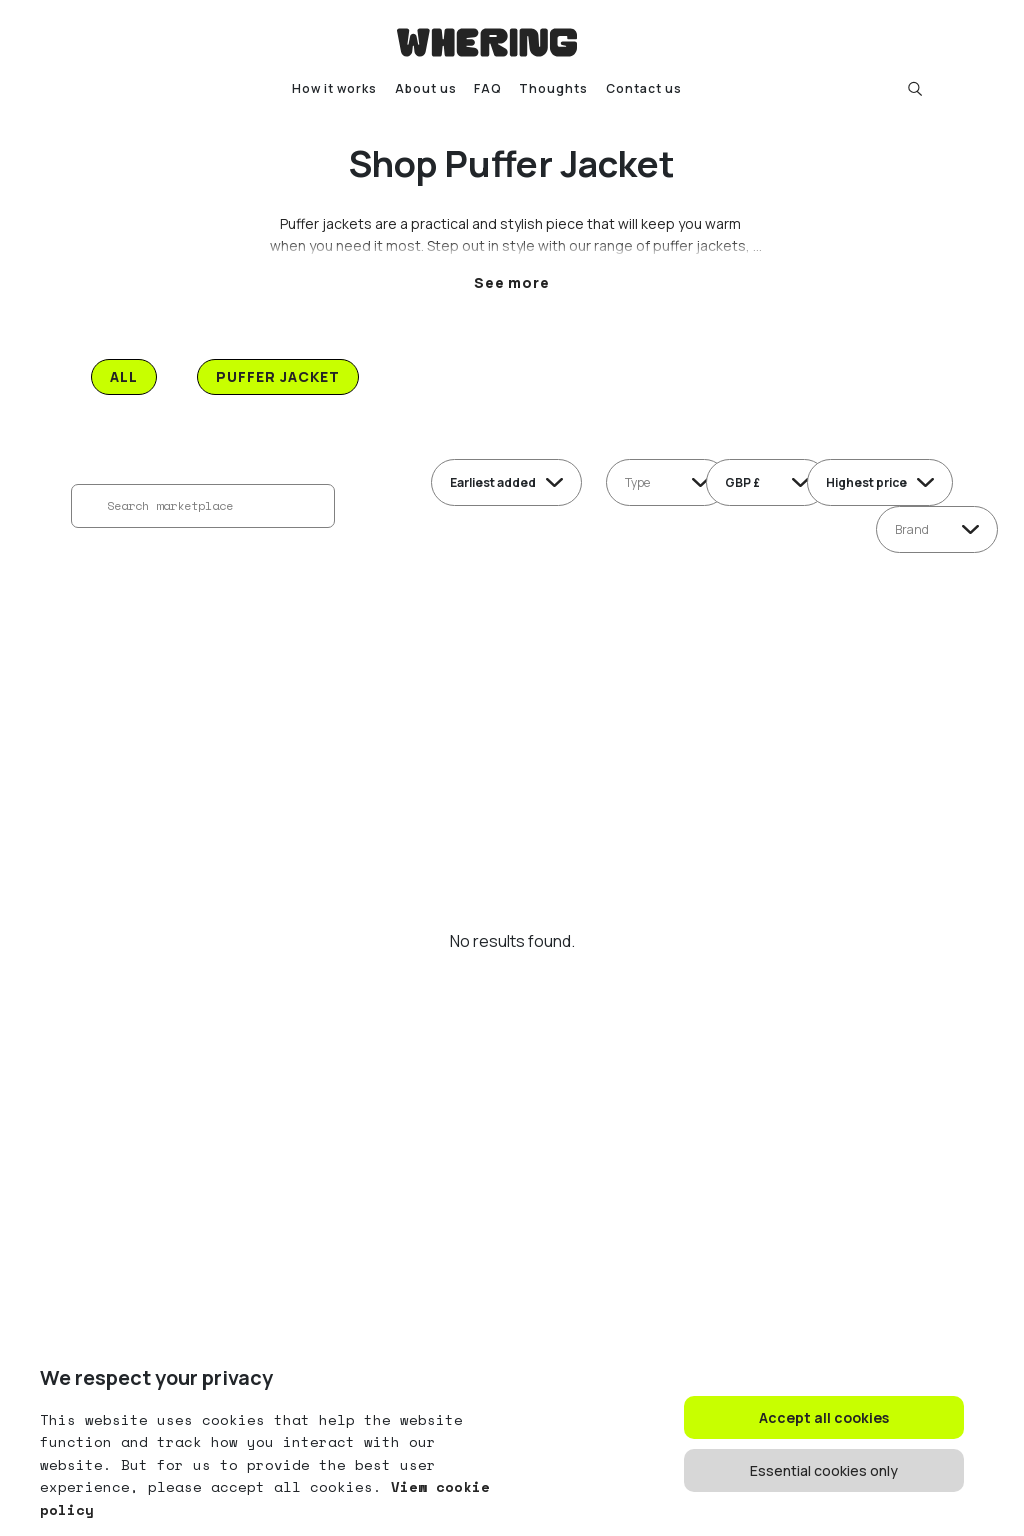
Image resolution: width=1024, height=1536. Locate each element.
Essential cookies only (824, 1470)
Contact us (644, 88)
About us (426, 88)
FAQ (488, 88)
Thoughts (553, 88)
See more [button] (512, 282)
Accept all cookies (824, 1417)
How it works (334, 88)
